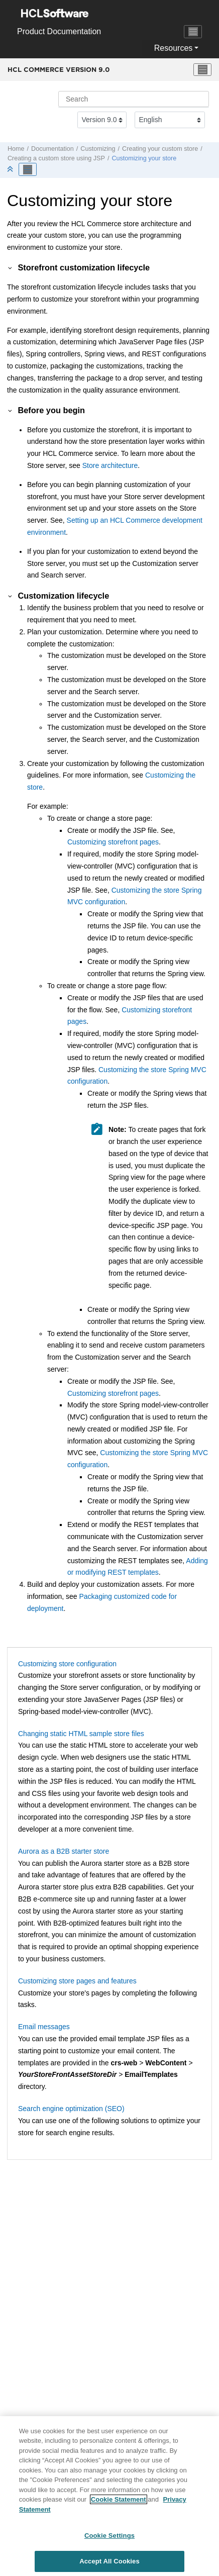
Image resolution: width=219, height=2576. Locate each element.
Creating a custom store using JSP (56, 158)
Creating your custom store (160, 148)
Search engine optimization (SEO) (71, 2109)
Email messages (44, 2027)
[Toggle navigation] (193, 31)
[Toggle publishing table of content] (28, 169)
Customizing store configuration (67, 1664)
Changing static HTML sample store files (81, 1734)
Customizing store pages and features (77, 1981)
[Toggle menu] (202, 69)
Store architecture (110, 465)
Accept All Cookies (109, 2565)
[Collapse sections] (11, 169)
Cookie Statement (118, 2503)
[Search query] (133, 99)
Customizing (97, 148)
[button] (10, 267)
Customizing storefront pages (113, 842)
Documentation (52, 148)
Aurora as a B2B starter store (63, 1851)
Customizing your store (144, 158)
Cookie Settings (109, 2539)
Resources (173, 48)
